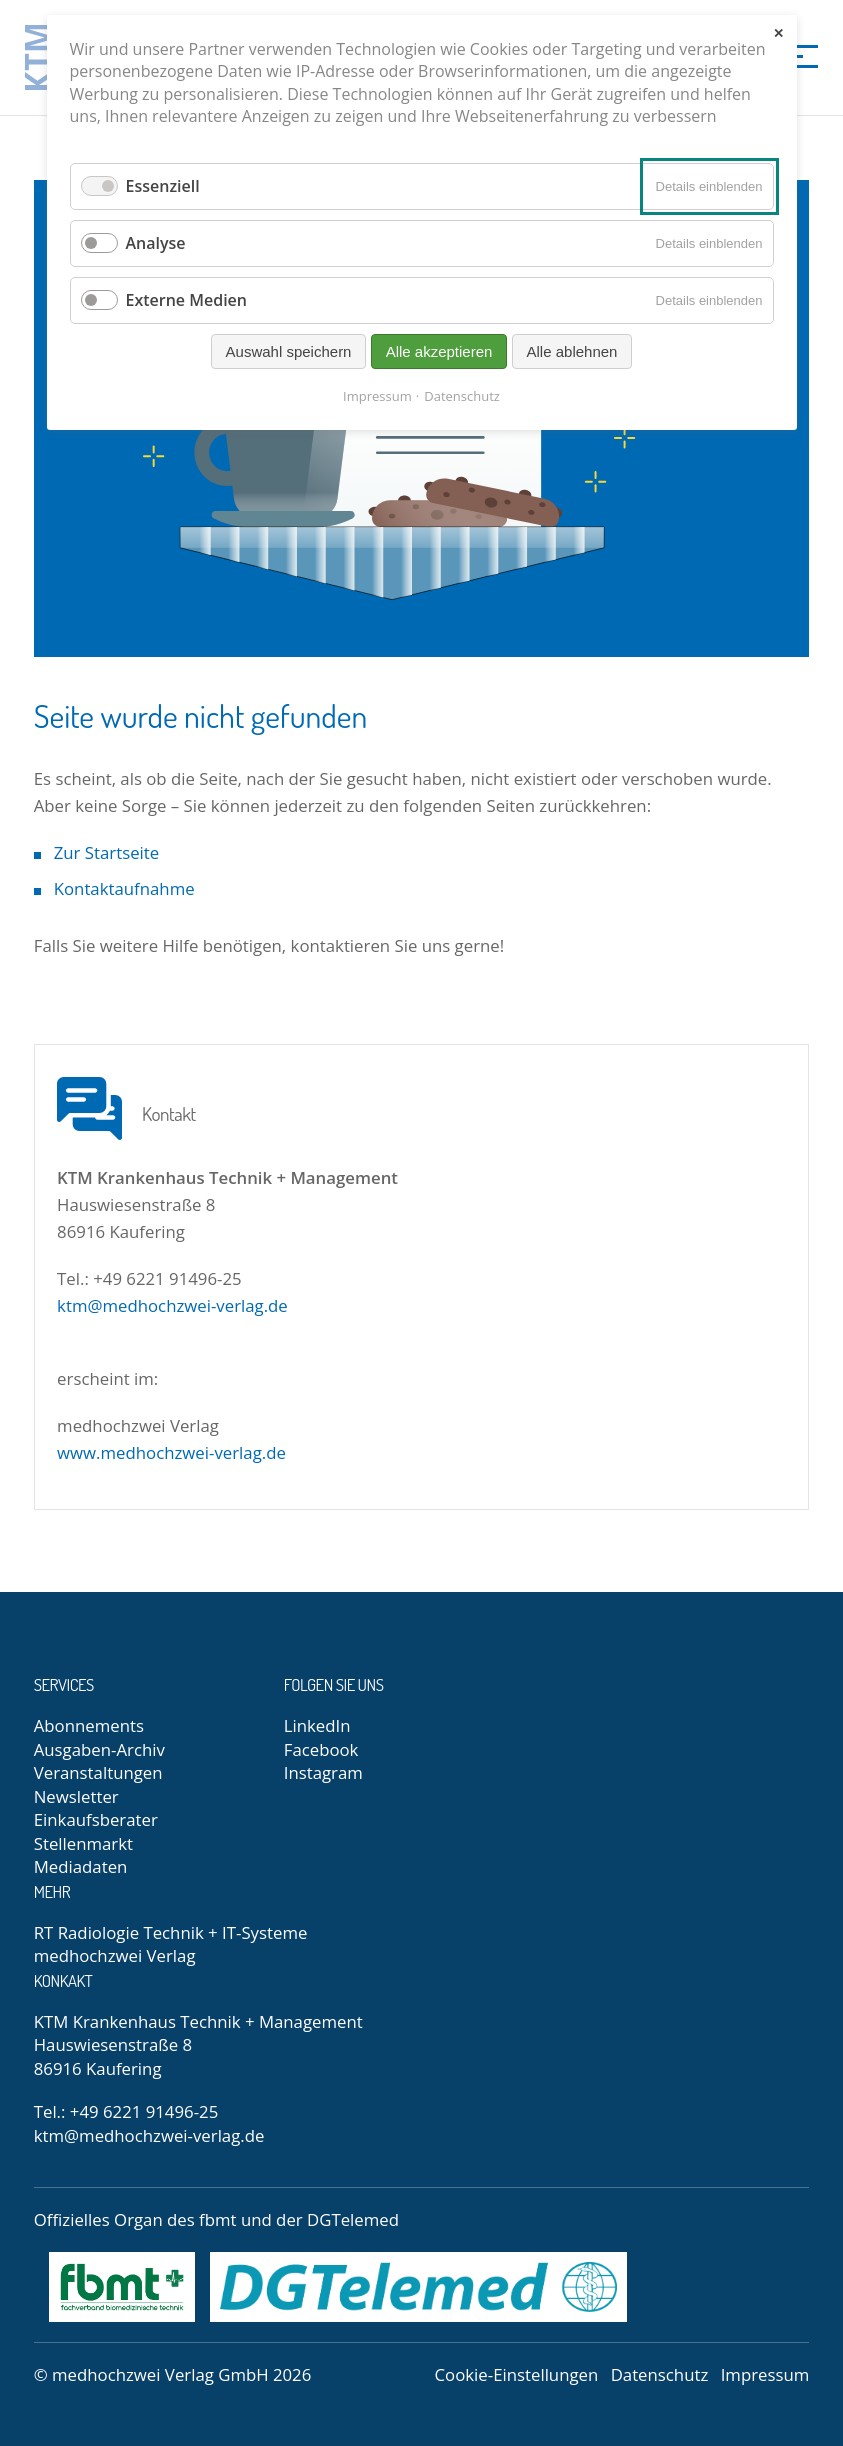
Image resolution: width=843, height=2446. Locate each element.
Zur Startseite (107, 852)
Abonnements (89, 1725)
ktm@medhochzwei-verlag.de (172, 1305)
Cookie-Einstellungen (517, 2374)
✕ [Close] (778, 33)
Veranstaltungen (98, 1772)
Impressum (765, 2374)
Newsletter (76, 1796)
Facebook (321, 1749)
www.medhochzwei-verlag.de (171, 1452)
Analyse (156, 243)
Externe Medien (187, 300)
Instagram (323, 1772)
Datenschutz (660, 2374)
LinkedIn (317, 1725)
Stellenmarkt (83, 1843)
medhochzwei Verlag (115, 1955)
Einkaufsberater (96, 1819)
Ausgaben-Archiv (99, 1749)
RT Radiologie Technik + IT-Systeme (171, 1932)
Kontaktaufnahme (124, 888)
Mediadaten (81, 1866)
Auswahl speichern (289, 351)
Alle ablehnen (572, 351)
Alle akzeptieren (439, 351)
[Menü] (798, 55)
